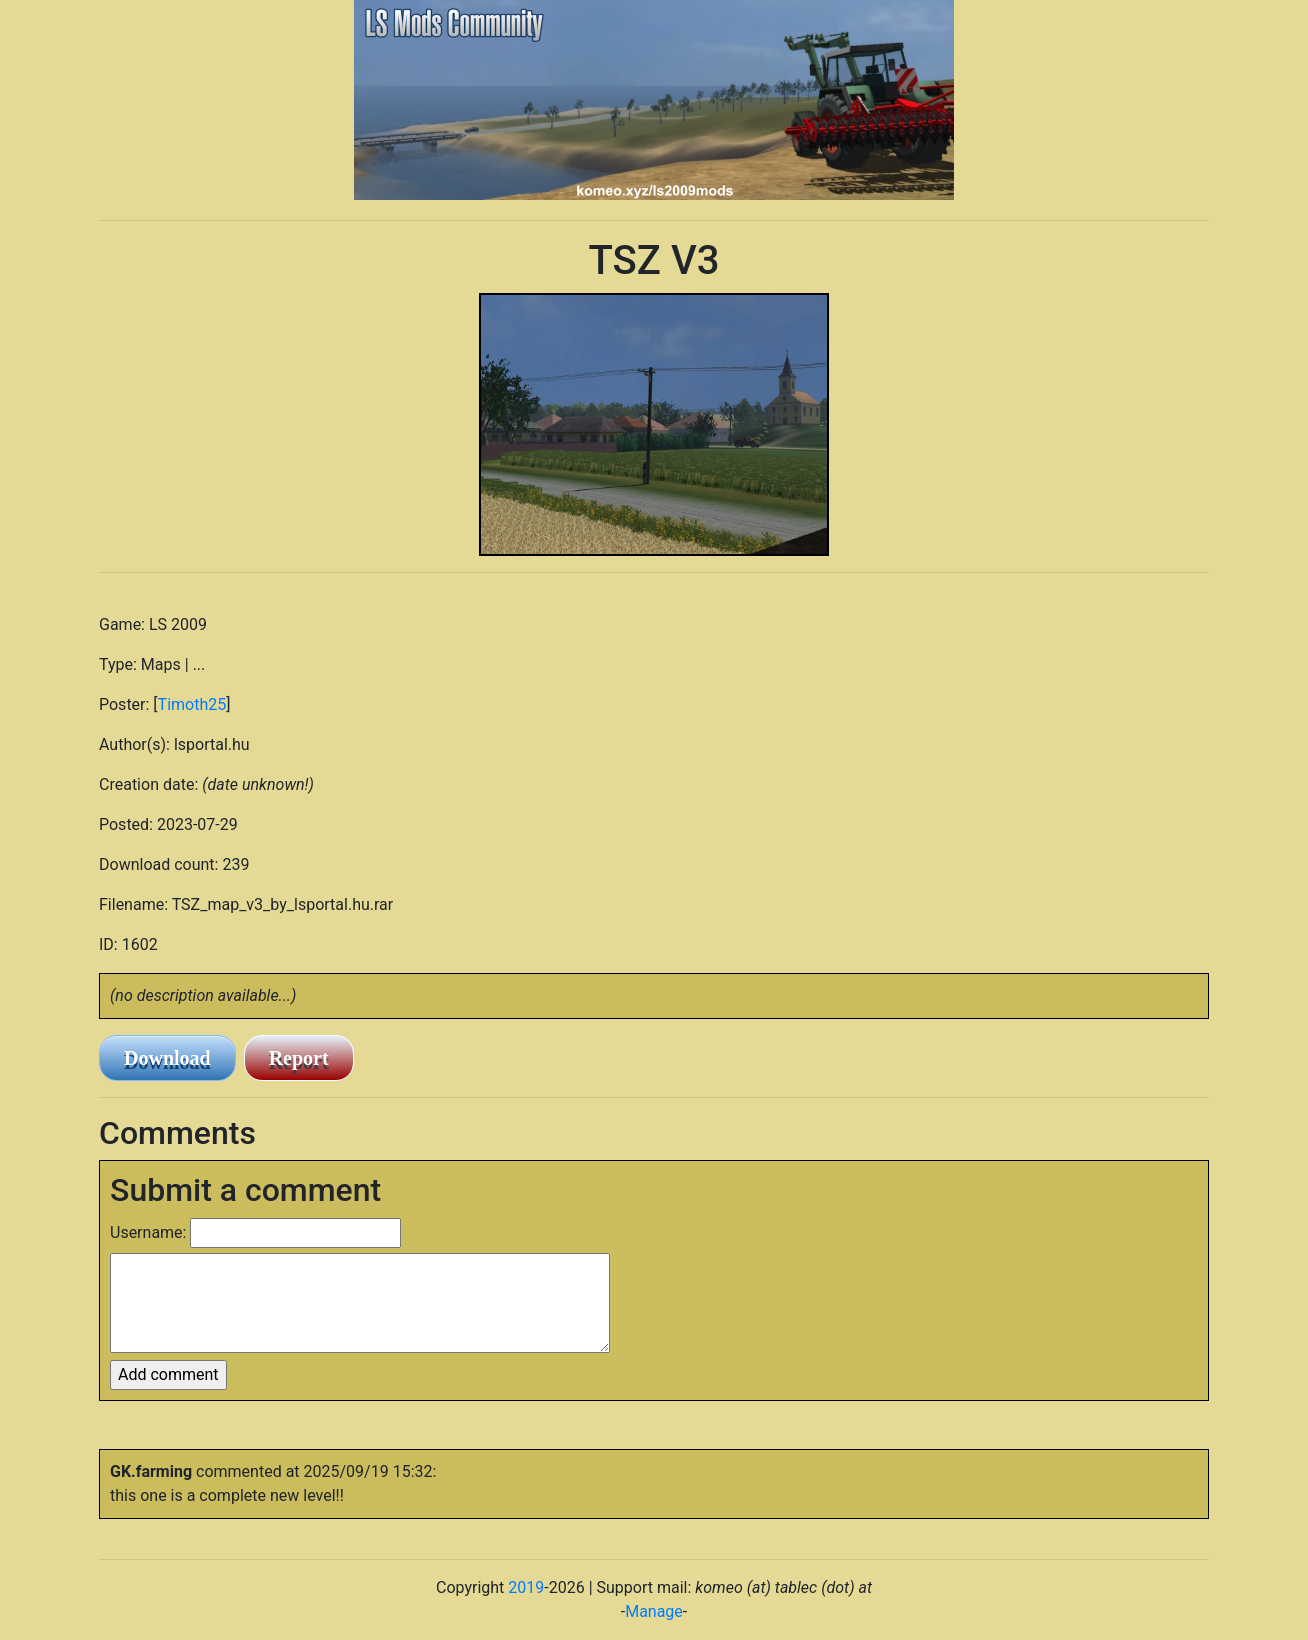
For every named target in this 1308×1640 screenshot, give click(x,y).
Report (299, 1058)
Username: (148, 1232)
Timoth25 (192, 704)
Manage (654, 1611)
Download (167, 1058)
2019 (526, 1587)
